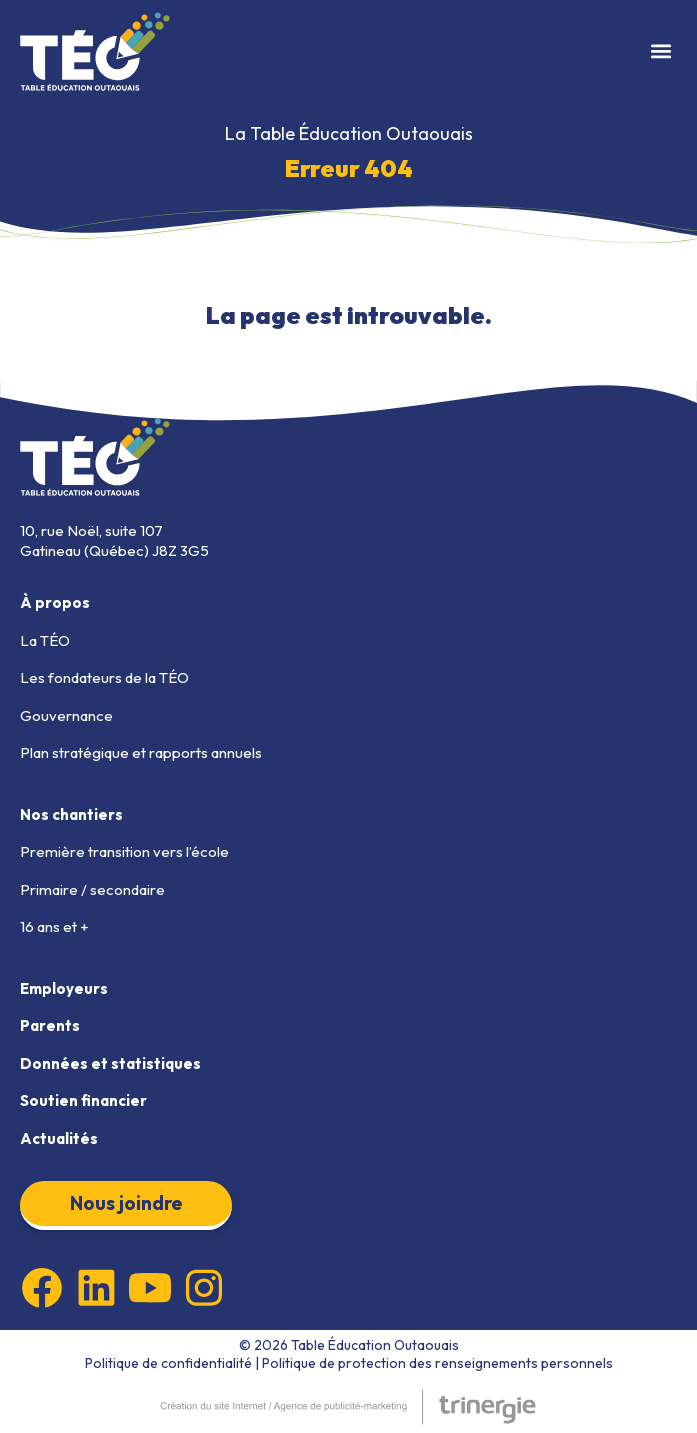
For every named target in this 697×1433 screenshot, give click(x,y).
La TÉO (45, 640)
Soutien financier (83, 1100)
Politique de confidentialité (168, 1363)
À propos (55, 602)
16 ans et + (54, 926)
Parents (50, 1025)
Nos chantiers (71, 814)
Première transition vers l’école (124, 851)
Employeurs (64, 988)
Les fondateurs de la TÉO (104, 677)
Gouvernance (66, 715)
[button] (660, 51)
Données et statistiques (110, 1063)
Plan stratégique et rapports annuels (141, 752)
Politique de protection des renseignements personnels (437, 1363)
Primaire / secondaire (92, 889)
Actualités (59, 1138)
